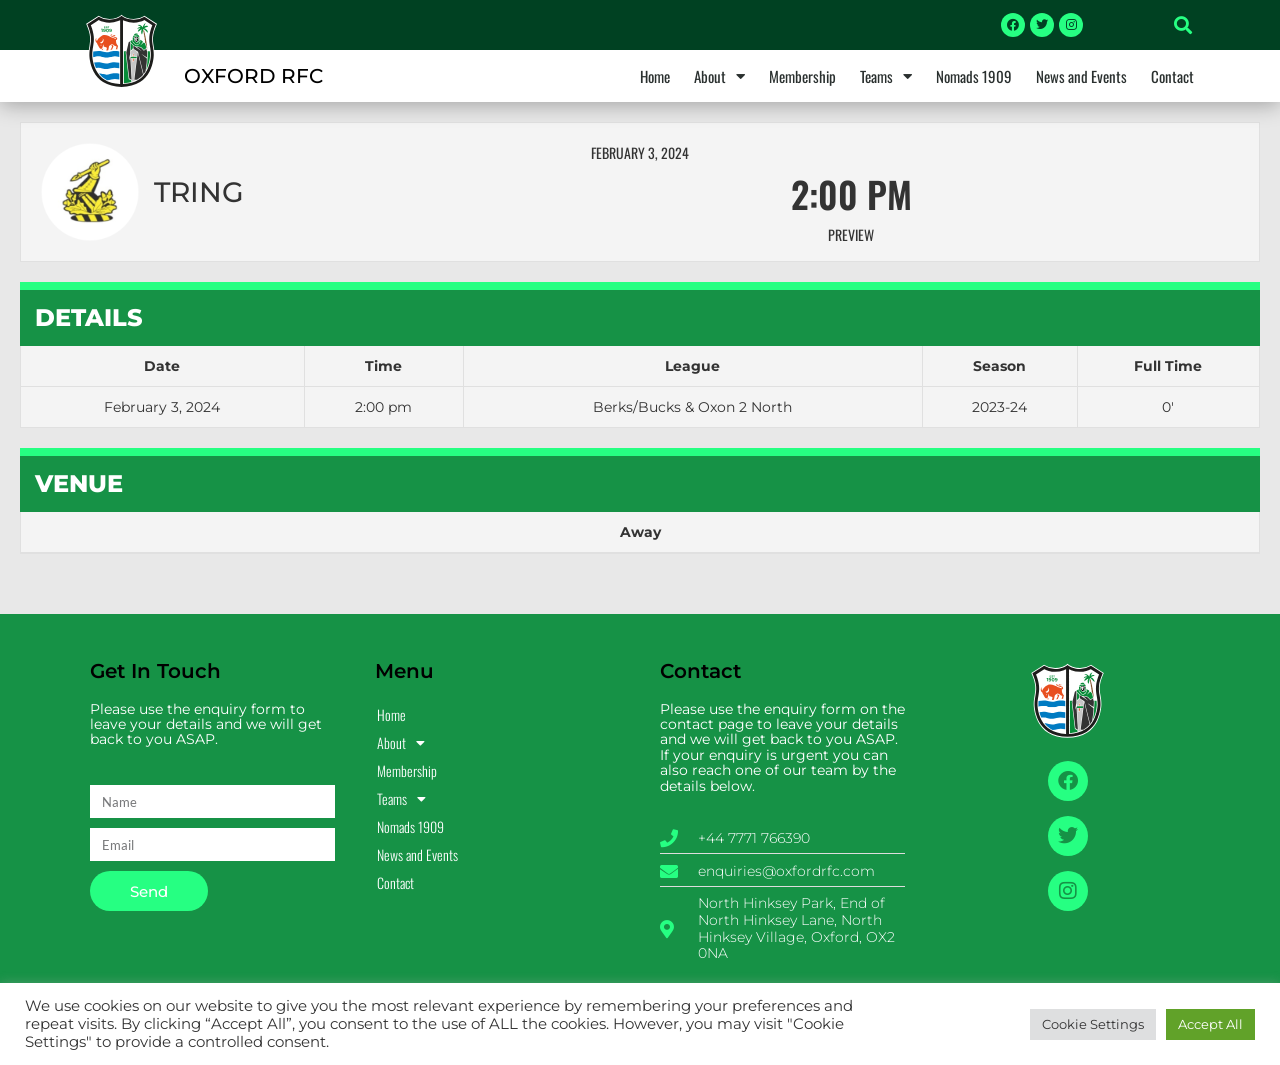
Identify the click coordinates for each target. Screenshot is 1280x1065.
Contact (1172, 76)
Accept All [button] (1210, 1024)
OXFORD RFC (253, 76)
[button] (1183, 25)
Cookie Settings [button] (1093, 1024)
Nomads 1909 (974, 76)
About (719, 76)
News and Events (1081, 76)
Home (655, 76)
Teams (886, 76)
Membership (802, 76)
